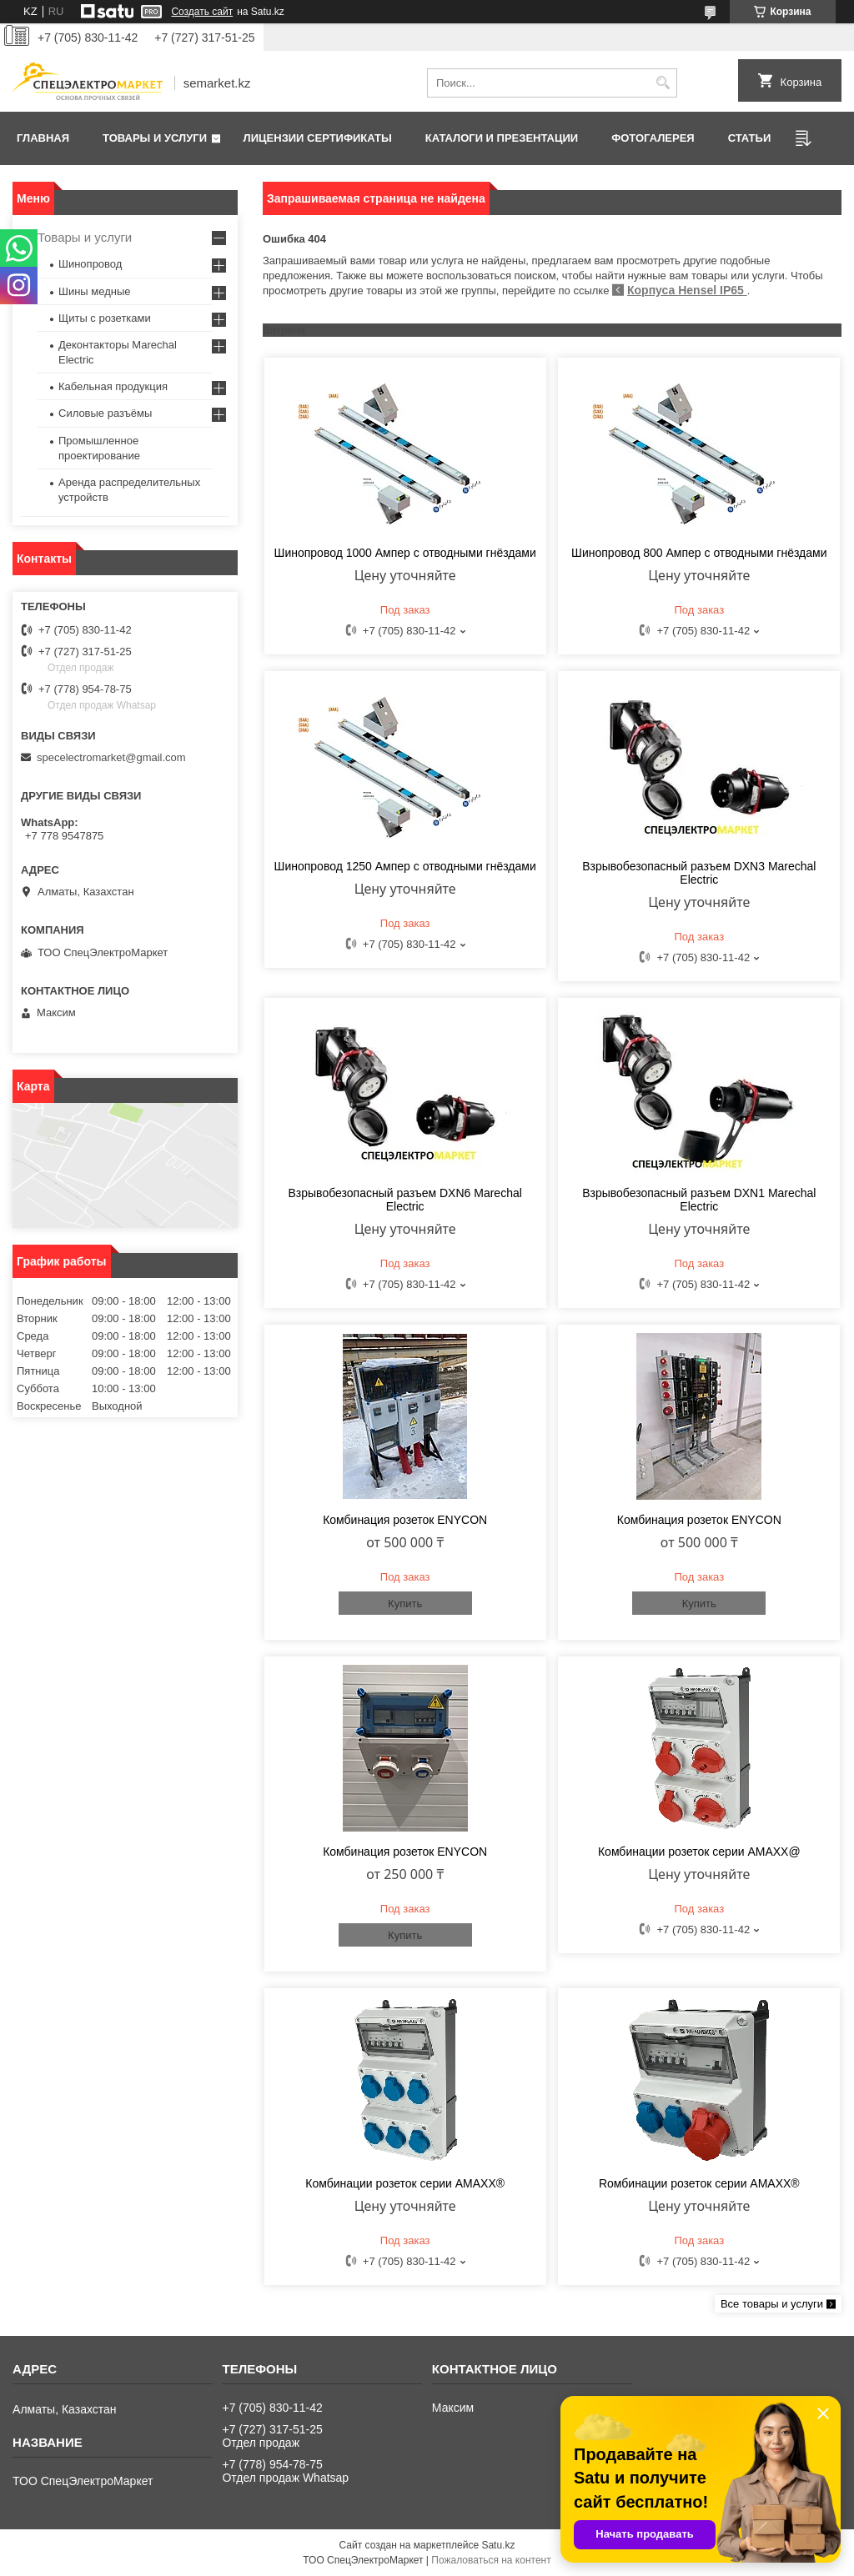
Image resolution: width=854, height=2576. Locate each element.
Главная (43, 138)
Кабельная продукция (113, 386)
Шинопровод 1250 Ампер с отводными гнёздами (405, 866)
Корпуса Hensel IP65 (687, 290)
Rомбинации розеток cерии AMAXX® (699, 2183)
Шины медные (94, 291)
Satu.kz (498, 2545)
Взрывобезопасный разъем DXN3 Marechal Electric (699, 873)
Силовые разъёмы (105, 413)
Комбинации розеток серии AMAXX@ (699, 1851)
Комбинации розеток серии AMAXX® (405, 2183)
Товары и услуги (155, 138)
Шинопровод (90, 264)
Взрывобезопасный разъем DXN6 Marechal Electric (405, 1199)
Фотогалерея (653, 138)
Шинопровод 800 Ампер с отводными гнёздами (698, 552)
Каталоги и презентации (501, 138)
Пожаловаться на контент (490, 2560)
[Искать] (662, 83)
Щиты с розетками (104, 318)
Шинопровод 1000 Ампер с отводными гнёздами (405, 552)
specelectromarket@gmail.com (111, 757)
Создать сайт (202, 12)
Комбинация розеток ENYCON (405, 1519)
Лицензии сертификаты (318, 138)
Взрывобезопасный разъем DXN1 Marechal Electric (699, 1199)
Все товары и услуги (772, 2304)
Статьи (749, 138)
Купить (405, 1603)
